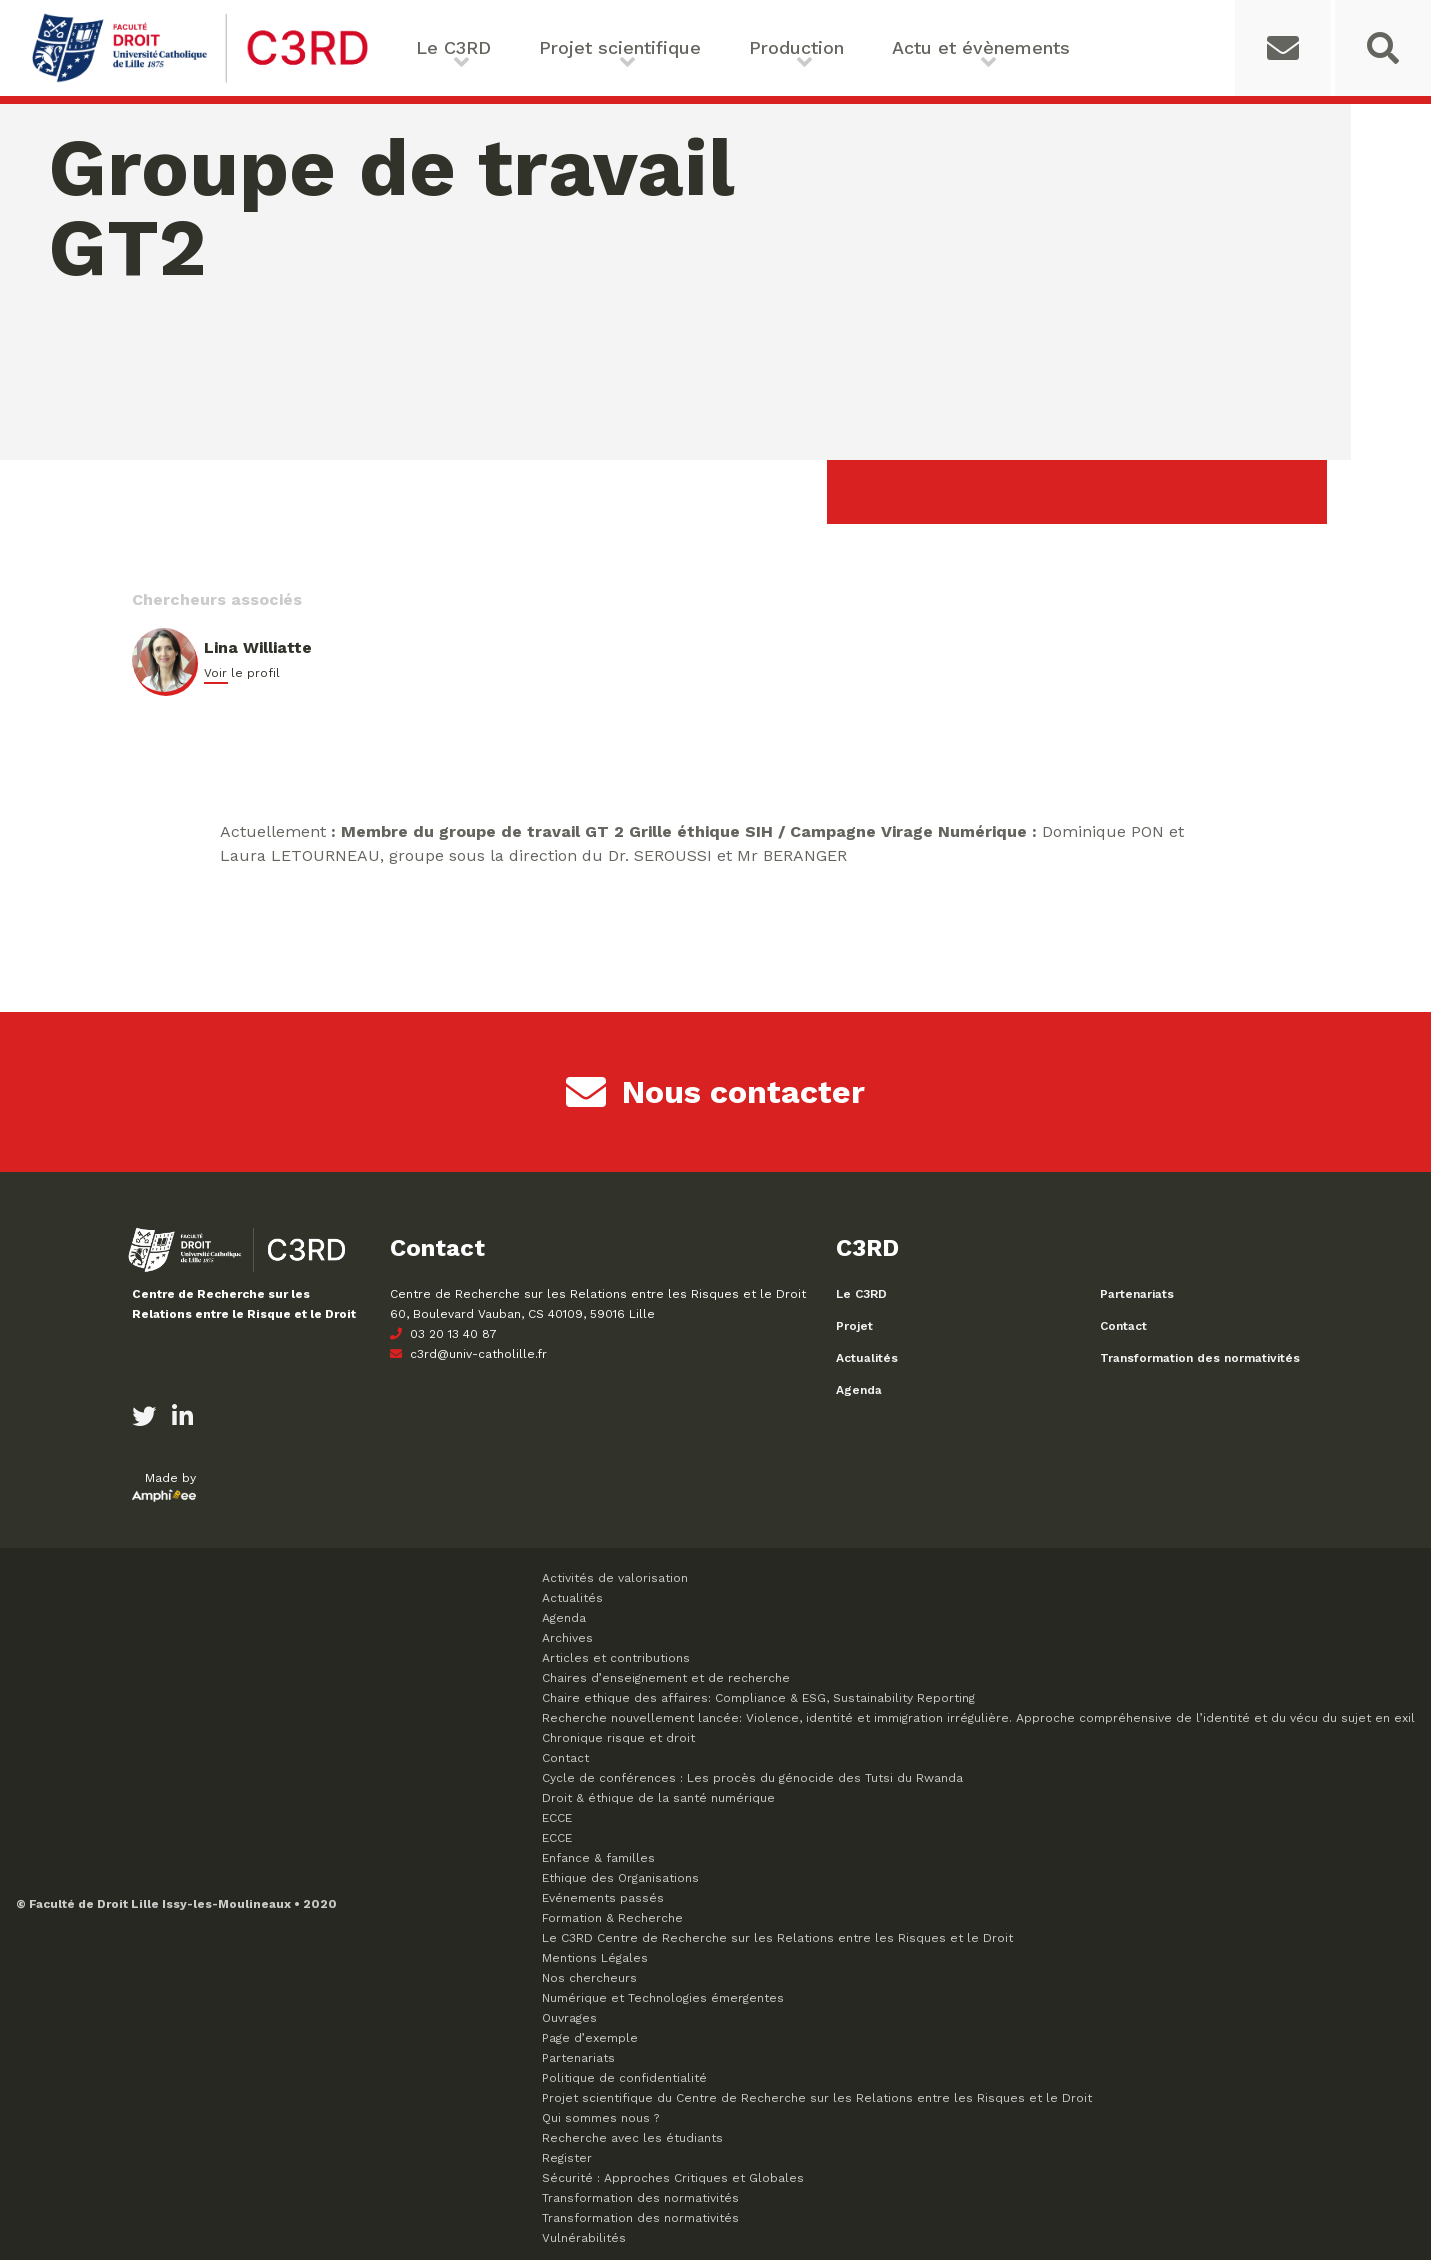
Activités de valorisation (615, 1578)
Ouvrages (569, 2018)
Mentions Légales (595, 1958)
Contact (1123, 1326)
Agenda (859, 1390)
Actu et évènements (981, 47)
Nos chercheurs (589, 1978)
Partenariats (1137, 1294)
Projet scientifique (620, 47)
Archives (567, 1638)
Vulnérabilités (584, 2238)
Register (567, 2158)
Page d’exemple (590, 2038)
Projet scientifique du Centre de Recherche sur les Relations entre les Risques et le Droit (817, 2098)
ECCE (557, 1818)
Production (796, 47)
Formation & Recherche (612, 1918)
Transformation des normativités (1200, 1358)
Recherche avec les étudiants (632, 2138)
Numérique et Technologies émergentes (663, 1998)
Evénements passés (603, 1898)
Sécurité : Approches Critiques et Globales (673, 2178)
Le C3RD (453, 47)
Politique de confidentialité (624, 2078)
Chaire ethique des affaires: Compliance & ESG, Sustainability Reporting (758, 1698)
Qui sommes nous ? (600, 2118)
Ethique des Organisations (620, 1878)
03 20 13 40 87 (443, 1334)
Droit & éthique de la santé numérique (658, 1798)
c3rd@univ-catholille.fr (468, 1354)
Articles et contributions (616, 1658)
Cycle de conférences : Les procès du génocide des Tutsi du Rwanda (752, 1778)
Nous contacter (715, 1092)
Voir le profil (242, 673)
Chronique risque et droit (618, 1738)
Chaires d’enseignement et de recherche (666, 1678)
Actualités (867, 1358)
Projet (854, 1326)
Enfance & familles (598, 1858)
